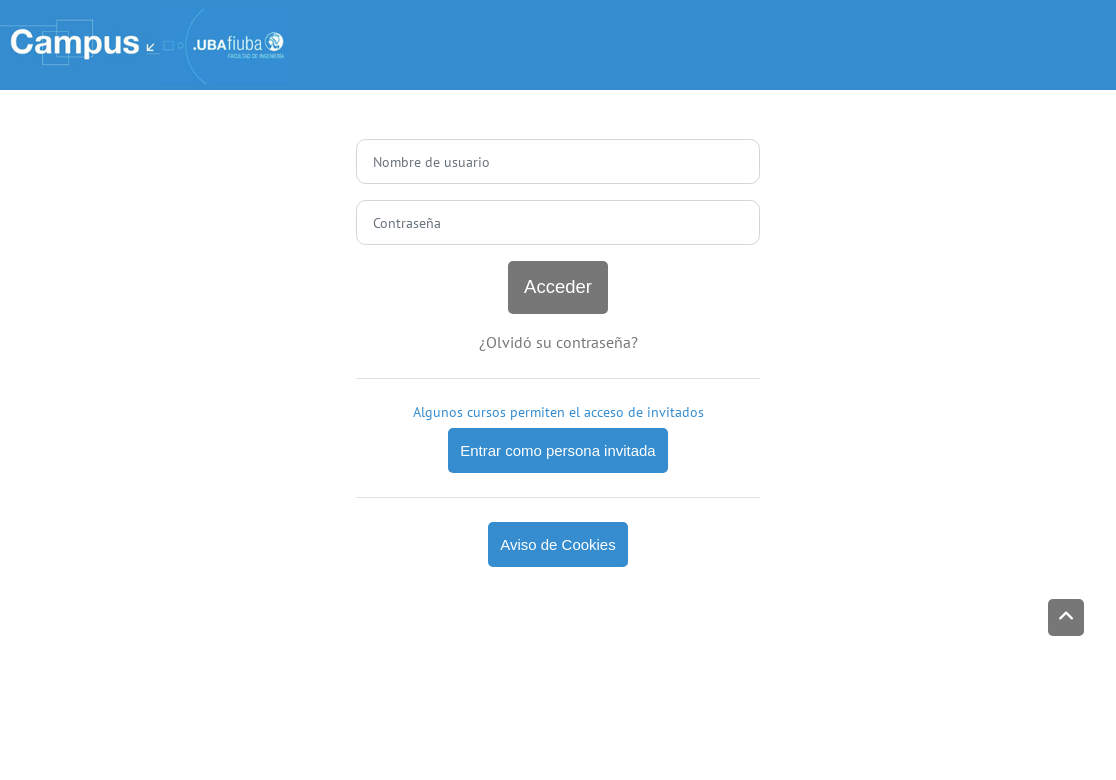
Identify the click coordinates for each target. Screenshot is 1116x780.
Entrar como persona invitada (557, 450)
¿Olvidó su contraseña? (558, 342)
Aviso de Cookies (557, 544)
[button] (1066, 617)
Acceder (558, 286)
